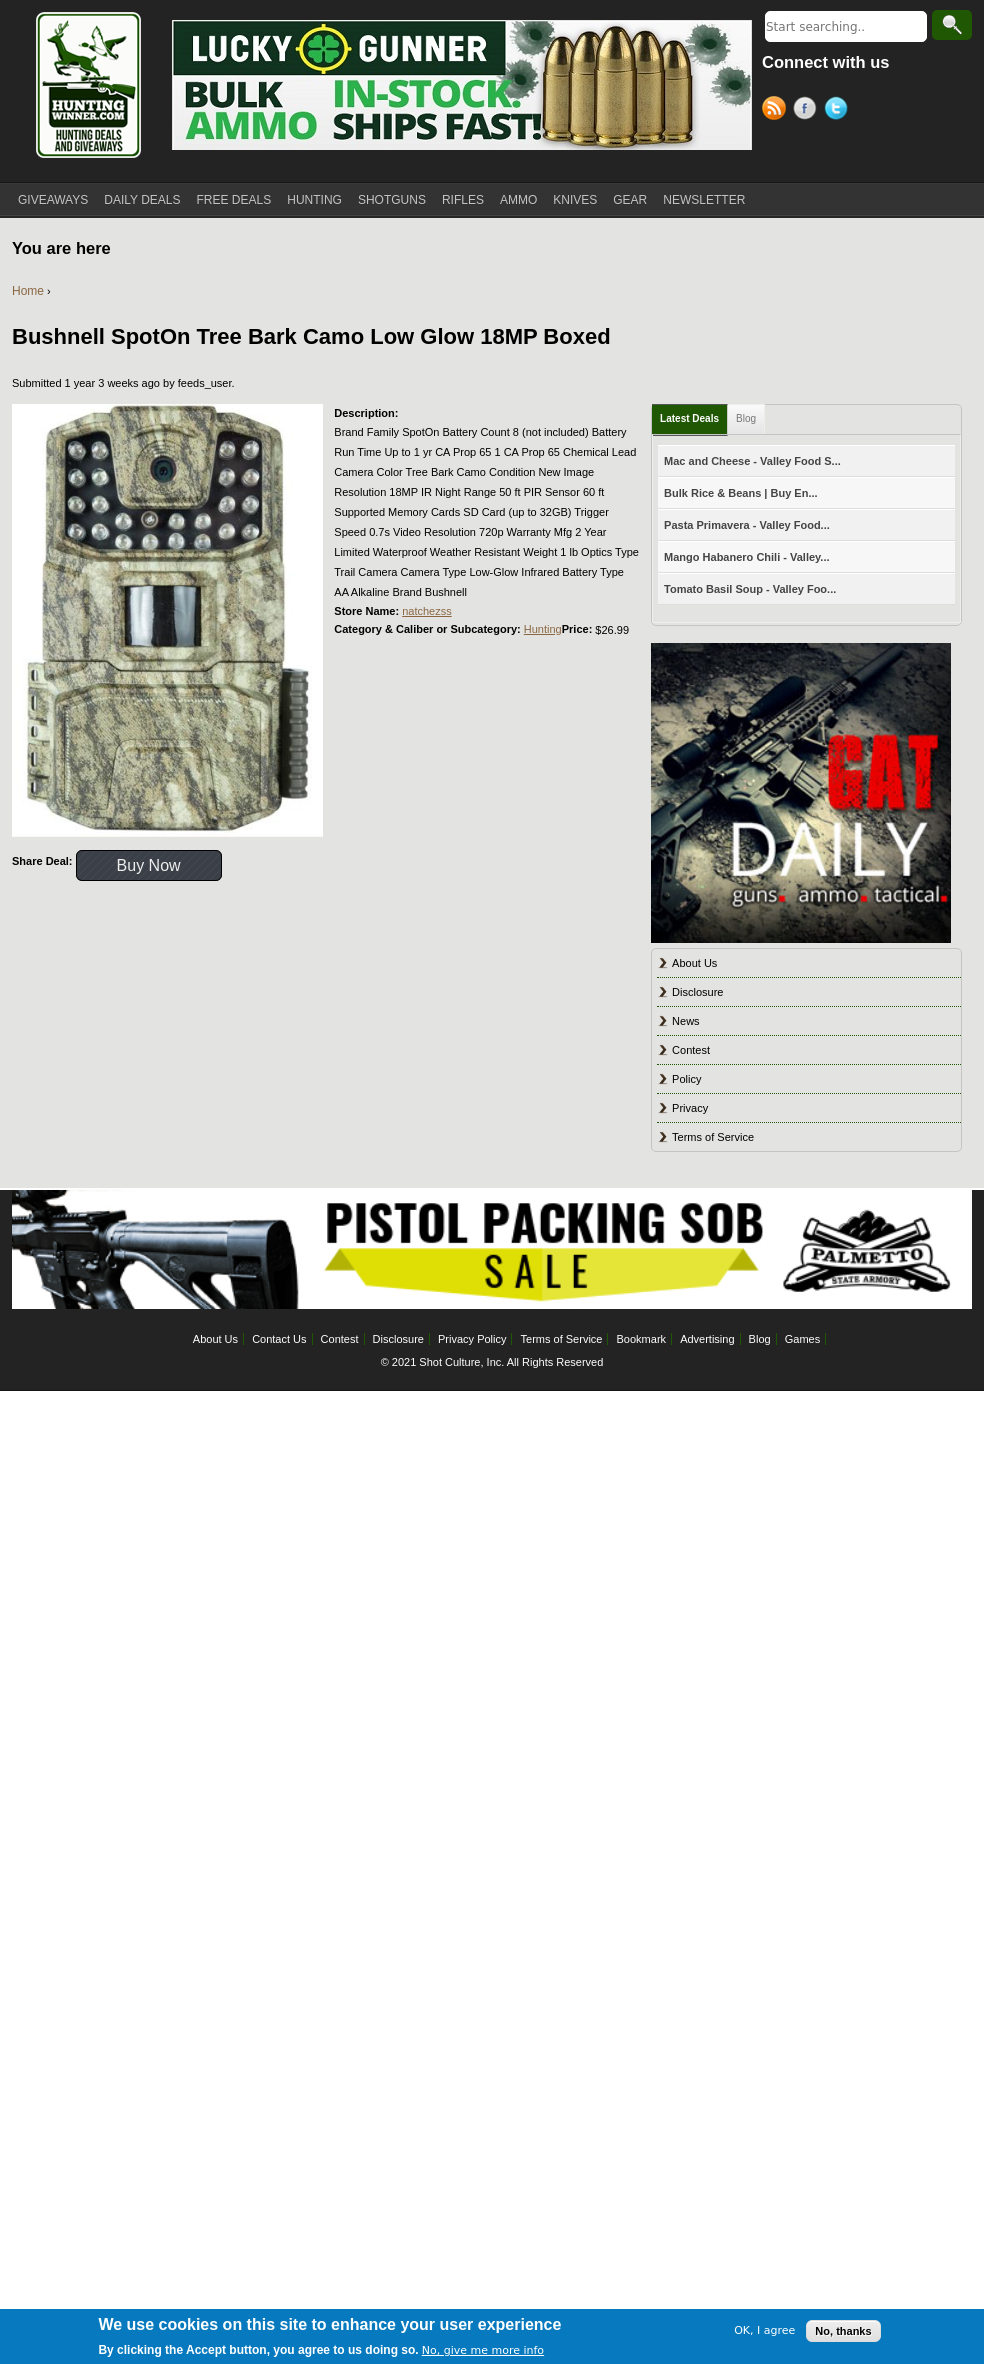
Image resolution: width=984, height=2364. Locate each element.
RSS (777, 111)
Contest (691, 1050)
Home (28, 291)
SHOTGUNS (392, 200)
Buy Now (149, 865)
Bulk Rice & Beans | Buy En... (740, 493)
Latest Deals (689, 418)
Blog (746, 418)
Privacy (690, 1108)
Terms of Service (713, 1137)
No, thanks (843, 2331)
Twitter (839, 111)
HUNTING (314, 200)
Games (802, 1339)
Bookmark (642, 1339)
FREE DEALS (234, 200)
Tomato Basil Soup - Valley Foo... (750, 589)
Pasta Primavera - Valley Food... (747, 525)
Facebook (808, 111)
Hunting (543, 629)
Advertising (707, 1339)
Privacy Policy (472, 1339)
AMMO (518, 200)
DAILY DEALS (142, 200)
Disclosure (697, 992)
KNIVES (575, 200)
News (686, 1021)
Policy (686, 1079)
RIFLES (463, 200)
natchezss (427, 611)
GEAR (630, 200)
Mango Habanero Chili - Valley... (746, 557)
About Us (694, 963)
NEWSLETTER (704, 200)
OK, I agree (764, 2330)
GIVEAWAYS (53, 200)
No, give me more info (483, 2350)
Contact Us (279, 1339)
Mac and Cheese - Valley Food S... (752, 461)
